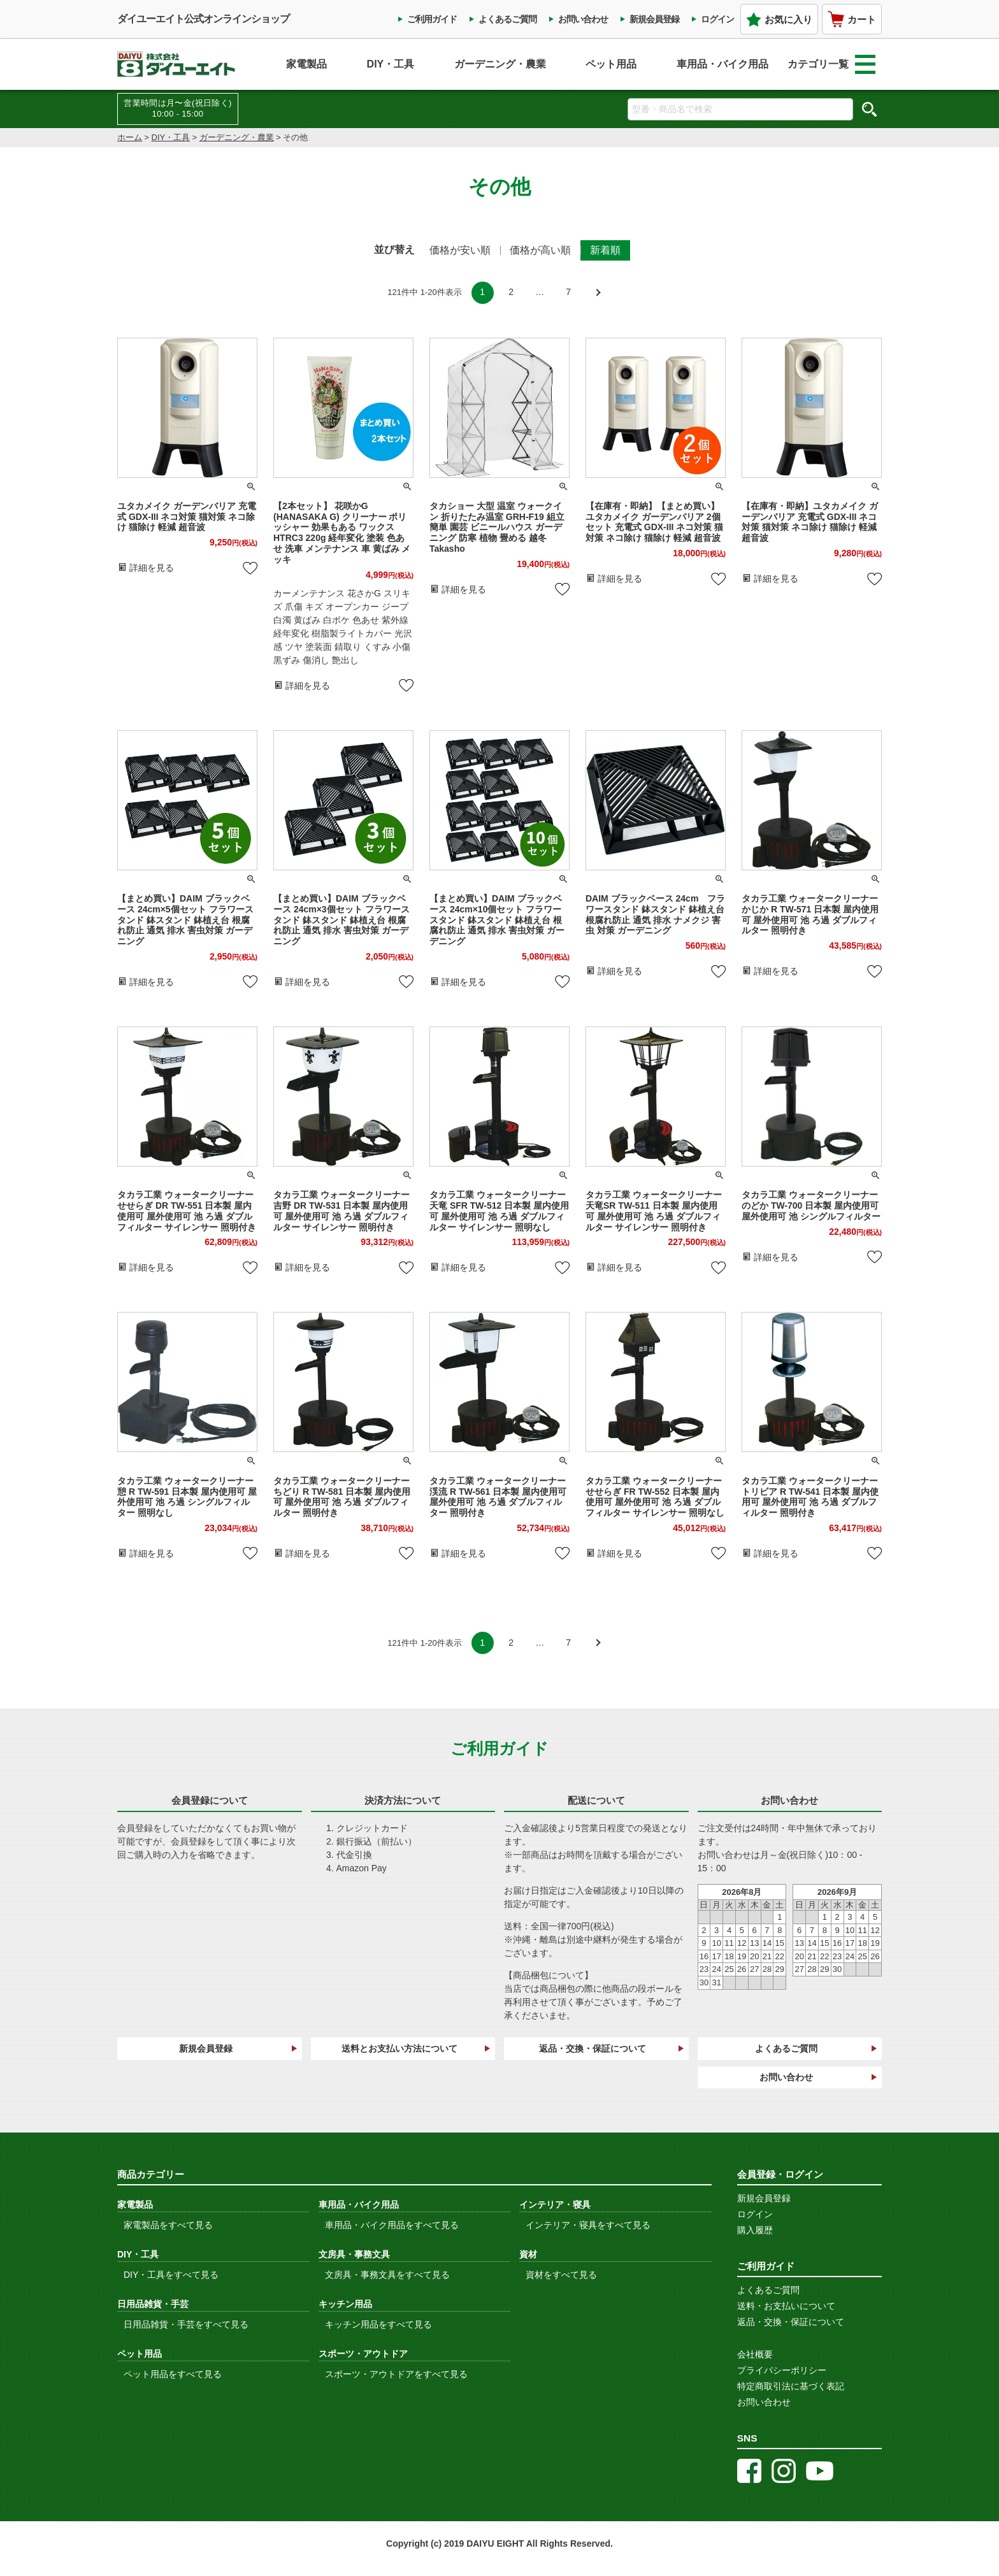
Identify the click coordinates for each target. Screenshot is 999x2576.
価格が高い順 (540, 250)
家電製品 (306, 64)
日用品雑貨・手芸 (153, 2304)
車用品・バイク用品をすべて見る (392, 2225)
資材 (528, 2254)
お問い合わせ (583, 19)
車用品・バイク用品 (722, 64)
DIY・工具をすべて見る (171, 2275)
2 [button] (511, 292)
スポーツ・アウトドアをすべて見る (396, 2374)
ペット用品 (611, 64)
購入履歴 (755, 2230)
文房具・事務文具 (354, 2254)
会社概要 (755, 2354)
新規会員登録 (654, 19)
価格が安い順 (460, 250)
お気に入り (779, 19)
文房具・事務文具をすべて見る (387, 2275)
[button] (597, 293)
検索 (869, 109)
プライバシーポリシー (781, 2370)
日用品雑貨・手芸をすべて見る (186, 2324)
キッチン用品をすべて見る (378, 2324)
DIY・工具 (391, 64)
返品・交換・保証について (592, 2048)
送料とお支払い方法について (399, 2048)
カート (852, 19)
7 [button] (568, 292)
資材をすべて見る (561, 2275)
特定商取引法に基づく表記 (790, 2386)
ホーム (129, 137)
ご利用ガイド (432, 19)
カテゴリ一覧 (831, 64)
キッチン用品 (345, 2304)
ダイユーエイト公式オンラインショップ (203, 18)
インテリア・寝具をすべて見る (588, 2225)
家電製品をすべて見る (168, 2225)
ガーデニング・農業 (500, 64)
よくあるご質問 (507, 19)
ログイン (717, 19)
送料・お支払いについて (786, 2306)
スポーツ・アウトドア (363, 2354)
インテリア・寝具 (555, 2204)
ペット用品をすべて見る (173, 2374)
